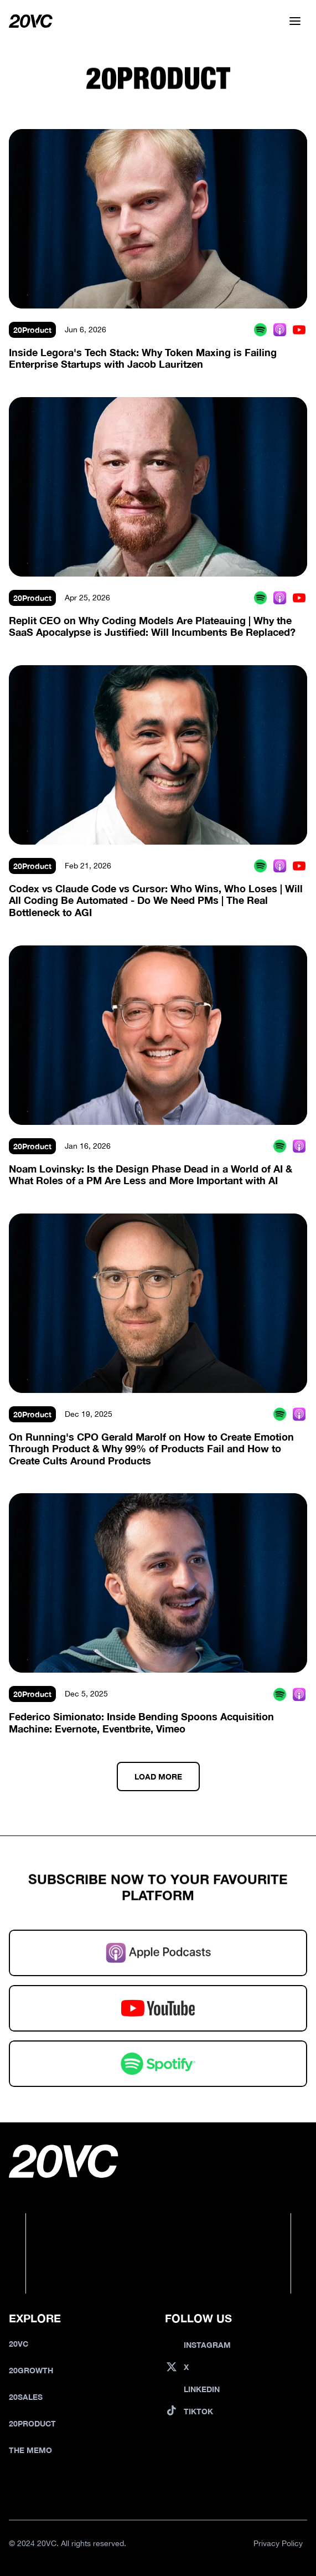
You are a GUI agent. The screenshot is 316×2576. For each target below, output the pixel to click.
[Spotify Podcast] (260, 330)
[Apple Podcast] (280, 330)
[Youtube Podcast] (299, 330)
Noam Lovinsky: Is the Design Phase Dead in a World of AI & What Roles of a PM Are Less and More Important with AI (152, 1175)
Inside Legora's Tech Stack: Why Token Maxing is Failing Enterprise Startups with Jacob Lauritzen (144, 358)
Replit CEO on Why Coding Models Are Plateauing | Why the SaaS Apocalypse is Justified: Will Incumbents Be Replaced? (152, 626)
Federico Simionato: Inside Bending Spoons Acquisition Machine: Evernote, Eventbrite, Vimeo (143, 1722)
